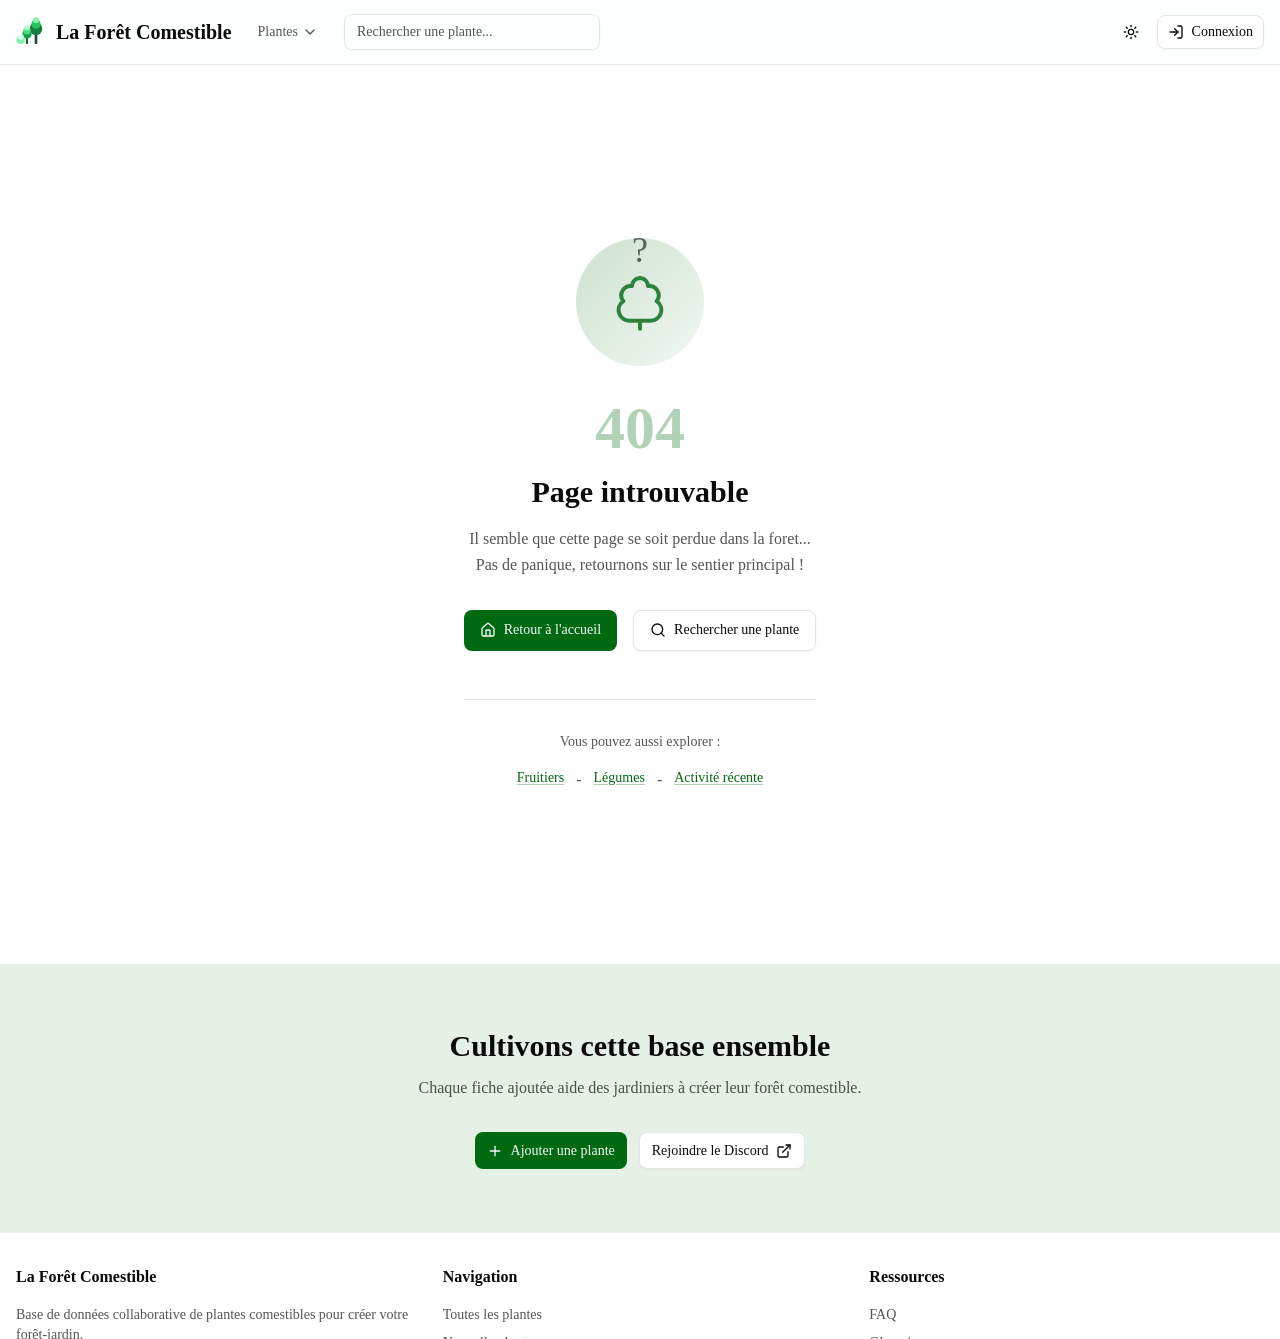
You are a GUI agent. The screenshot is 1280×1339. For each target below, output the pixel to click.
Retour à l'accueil (540, 630)
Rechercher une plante (724, 630)
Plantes (288, 32)
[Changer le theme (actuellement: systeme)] (1131, 32)
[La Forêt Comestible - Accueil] (124, 32)
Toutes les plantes (492, 1313)
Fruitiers (540, 776)
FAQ (882, 1313)
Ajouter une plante (551, 1150)
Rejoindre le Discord (729, 1154)
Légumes (619, 776)
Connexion (1210, 32)
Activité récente (718, 776)
